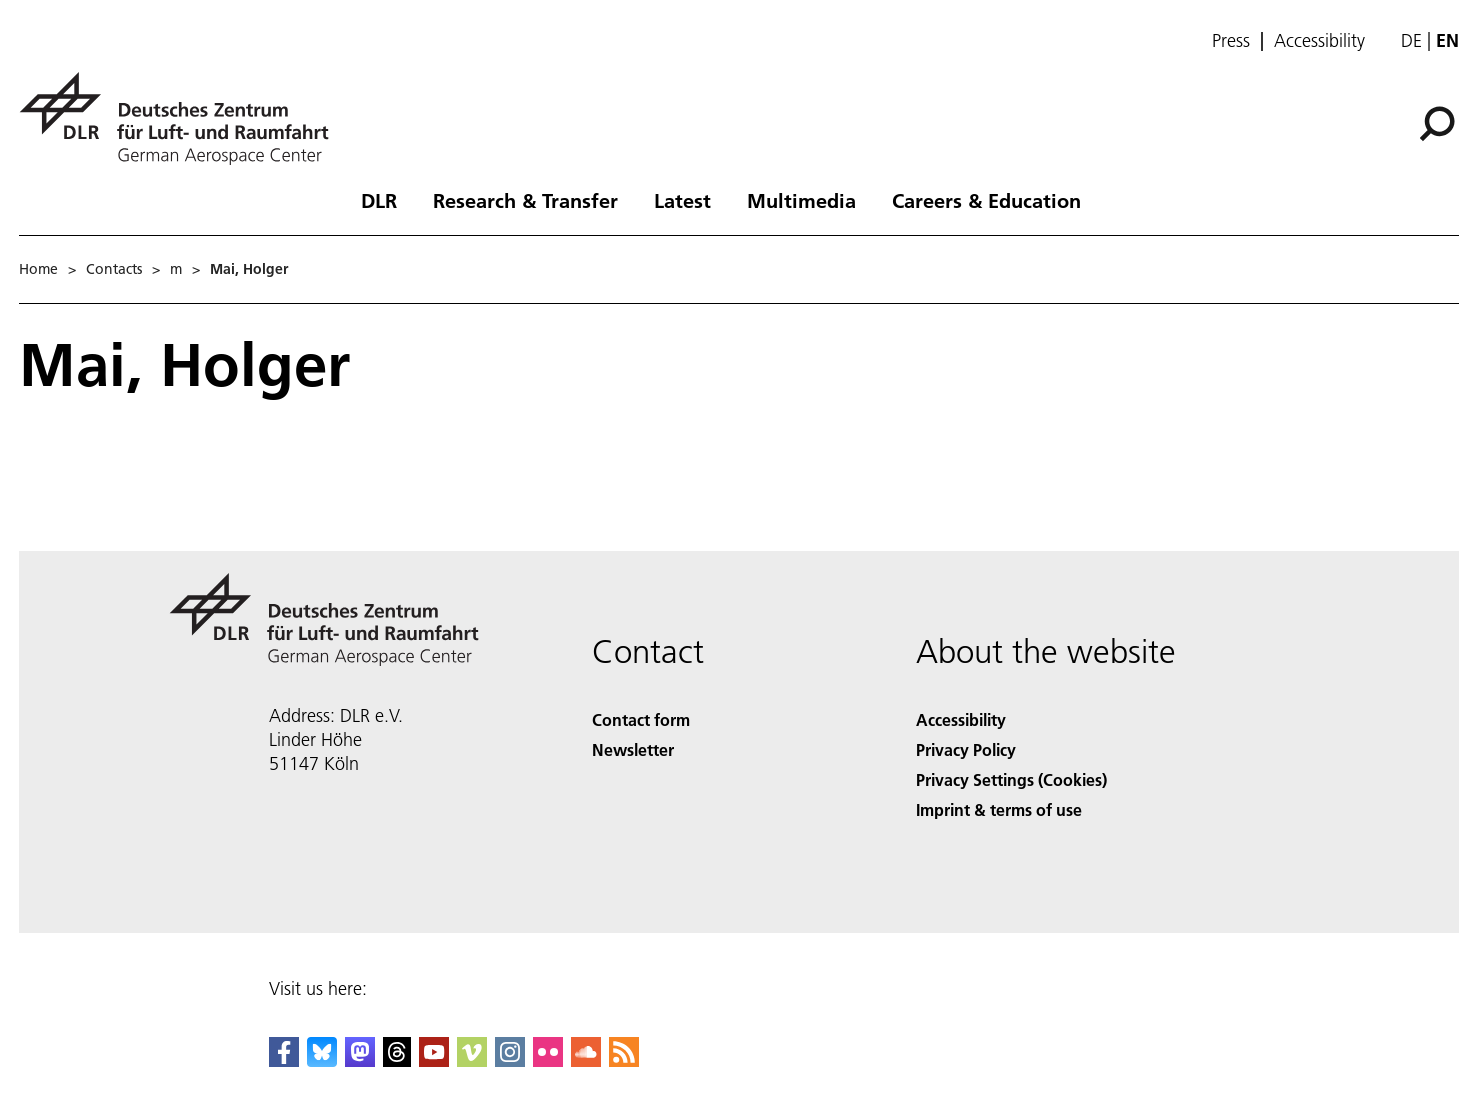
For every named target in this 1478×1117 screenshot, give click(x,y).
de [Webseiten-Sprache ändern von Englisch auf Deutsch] (1411, 40)
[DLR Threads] (397, 1060)
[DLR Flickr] (548, 1060)
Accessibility (1319, 41)
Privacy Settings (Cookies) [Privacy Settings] (1011, 779)
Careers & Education (986, 200)
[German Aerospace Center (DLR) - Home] (182, 118)
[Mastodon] (360, 1060)
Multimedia (801, 200)
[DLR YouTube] (434, 1060)
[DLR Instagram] (510, 1060)
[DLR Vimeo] (472, 1060)
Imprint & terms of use (999, 809)
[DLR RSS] (624, 1060)
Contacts (114, 269)
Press (1231, 41)
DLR (379, 200)
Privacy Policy (966, 749)
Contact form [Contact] (641, 719)
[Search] (1437, 124)
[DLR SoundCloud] (586, 1060)
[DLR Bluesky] (322, 1060)
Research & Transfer (525, 200)
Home (38, 269)
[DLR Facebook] (284, 1060)
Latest (682, 200)
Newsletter (633, 749)
